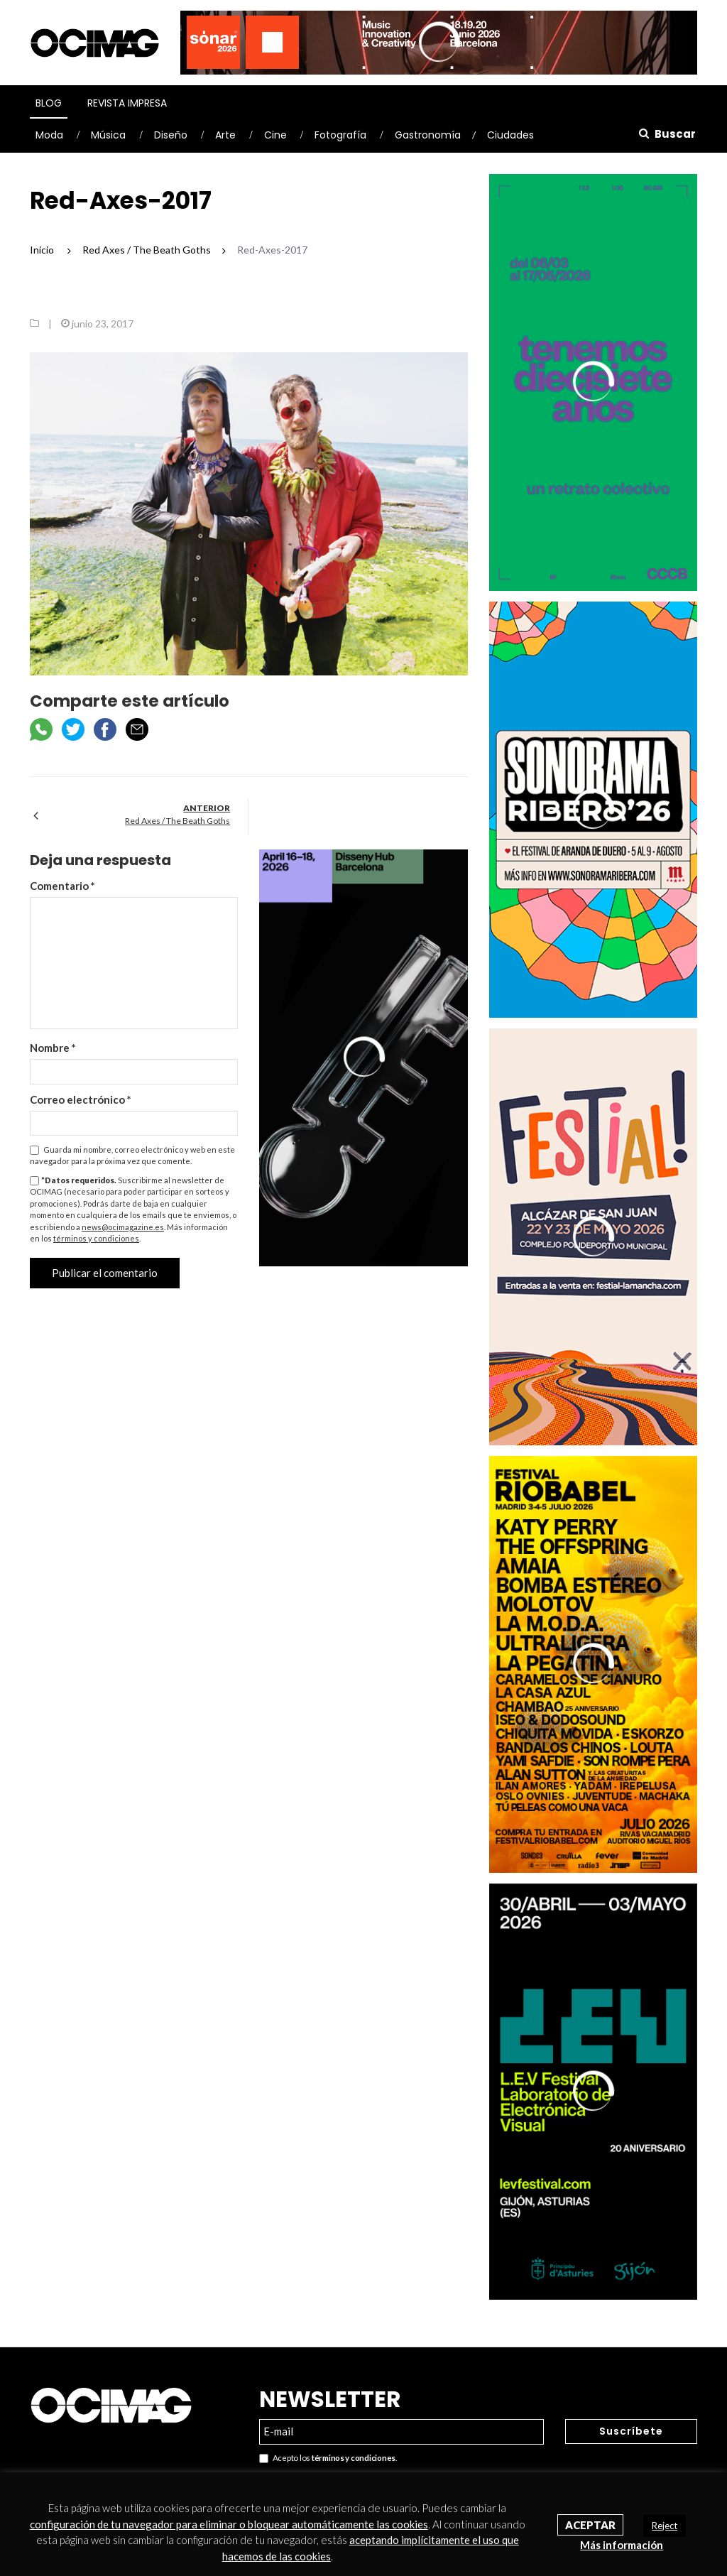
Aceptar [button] (590, 2524)
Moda (49, 135)
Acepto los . (328, 2458)
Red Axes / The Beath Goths (177, 820)
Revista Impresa (127, 103)
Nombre (53, 1047)
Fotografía (340, 135)
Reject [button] (664, 2525)
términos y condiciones (96, 1238)
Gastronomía (428, 135)
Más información (621, 2544)
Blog (48, 103)
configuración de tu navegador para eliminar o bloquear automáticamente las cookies (229, 2524)
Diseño (170, 135)
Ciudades (510, 135)
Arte (225, 135)
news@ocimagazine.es (123, 1227)
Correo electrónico (80, 1099)
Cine (275, 135)
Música (108, 135)
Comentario (62, 885)
